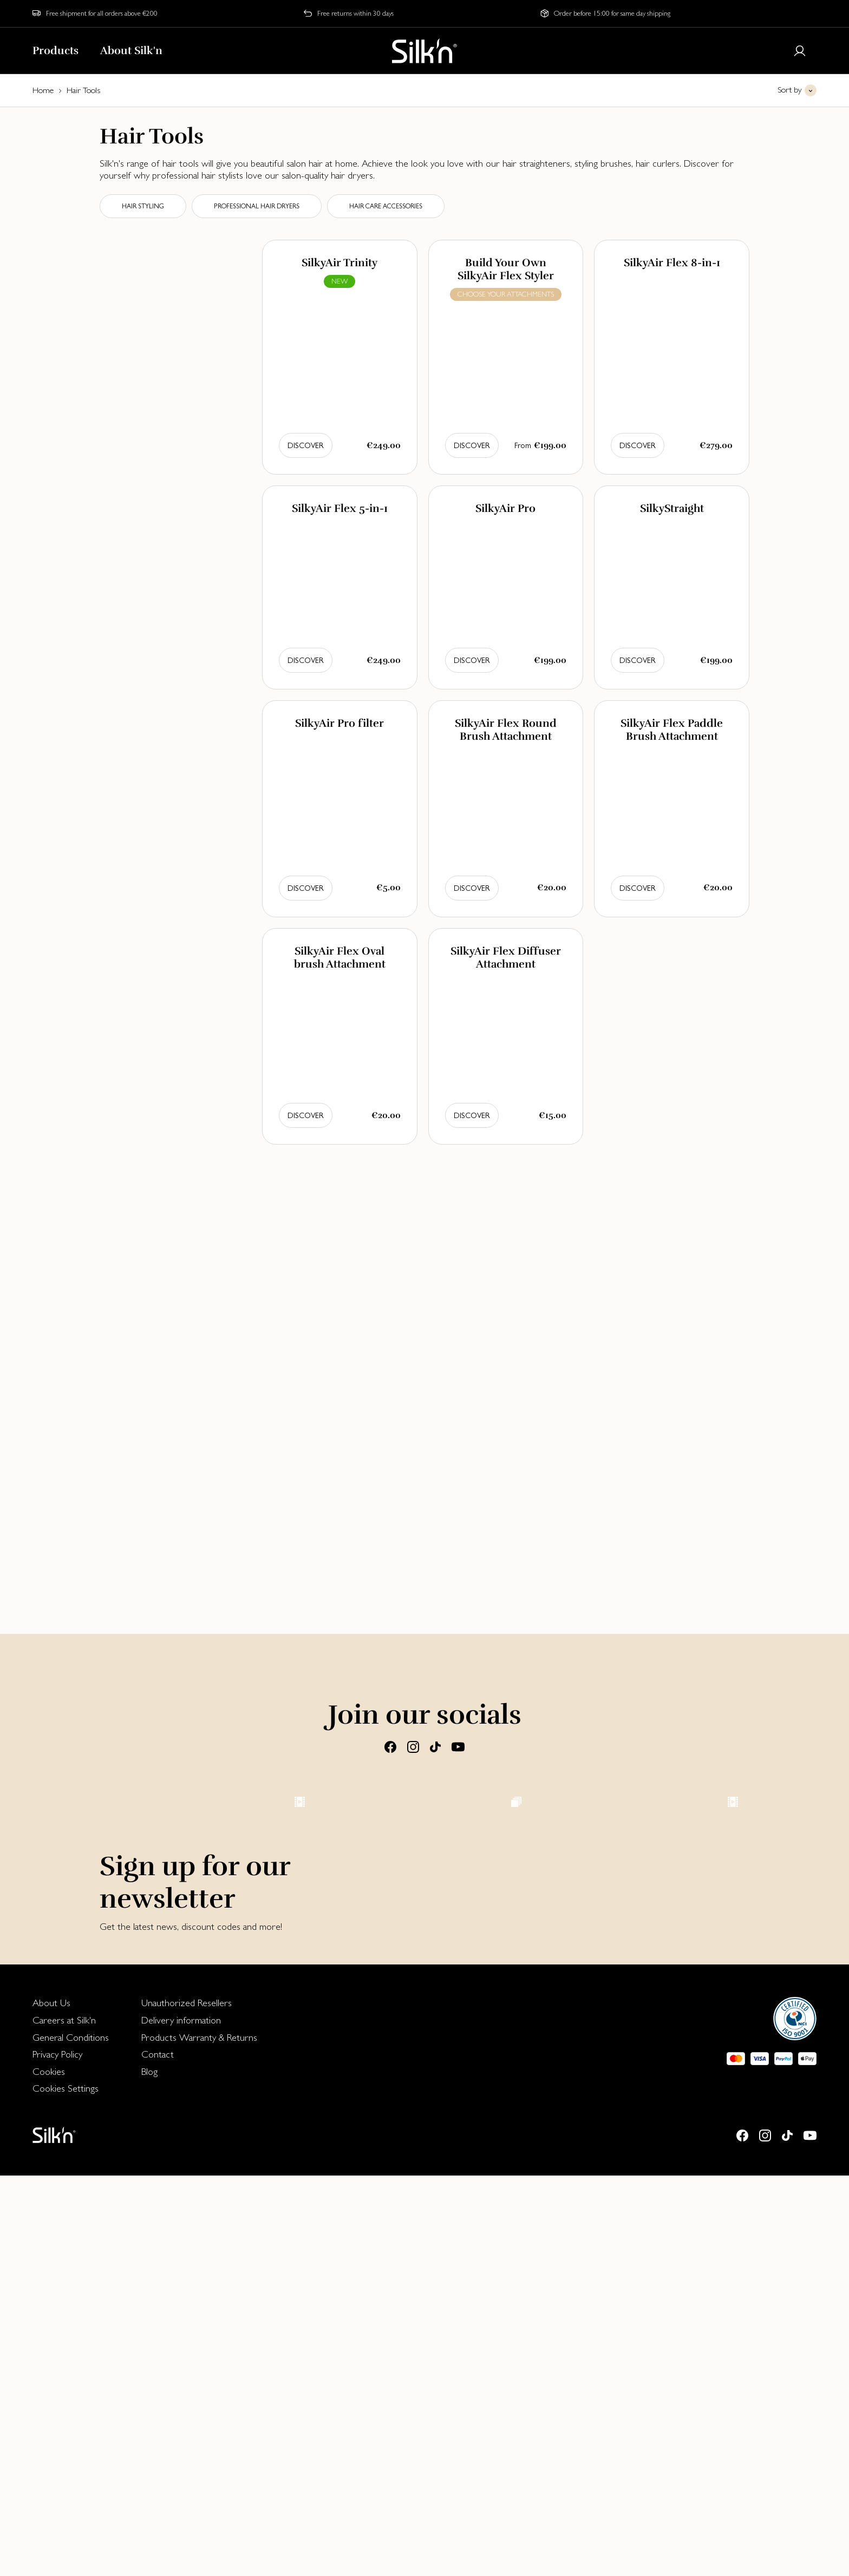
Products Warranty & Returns (199, 2437)
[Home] (424, 51)
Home (43, 90)
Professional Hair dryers (256, 206)
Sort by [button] (790, 89)
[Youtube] (458, 1745)
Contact (157, 2454)
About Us (51, 2403)
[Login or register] (800, 50)
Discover (306, 445)
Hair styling (143, 206)
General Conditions (70, 2437)
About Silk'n (131, 50)
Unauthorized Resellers (186, 2403)
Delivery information (181, 2420)
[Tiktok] (435, 1745)
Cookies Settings (65, 2488)
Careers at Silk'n (64, 2420)
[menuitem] (70, 2403)
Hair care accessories (385, 206)
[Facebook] (390, 1745)
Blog (149, 2472)
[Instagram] (413, 1745)
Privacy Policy (57, 2454)
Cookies (48, 2472)
